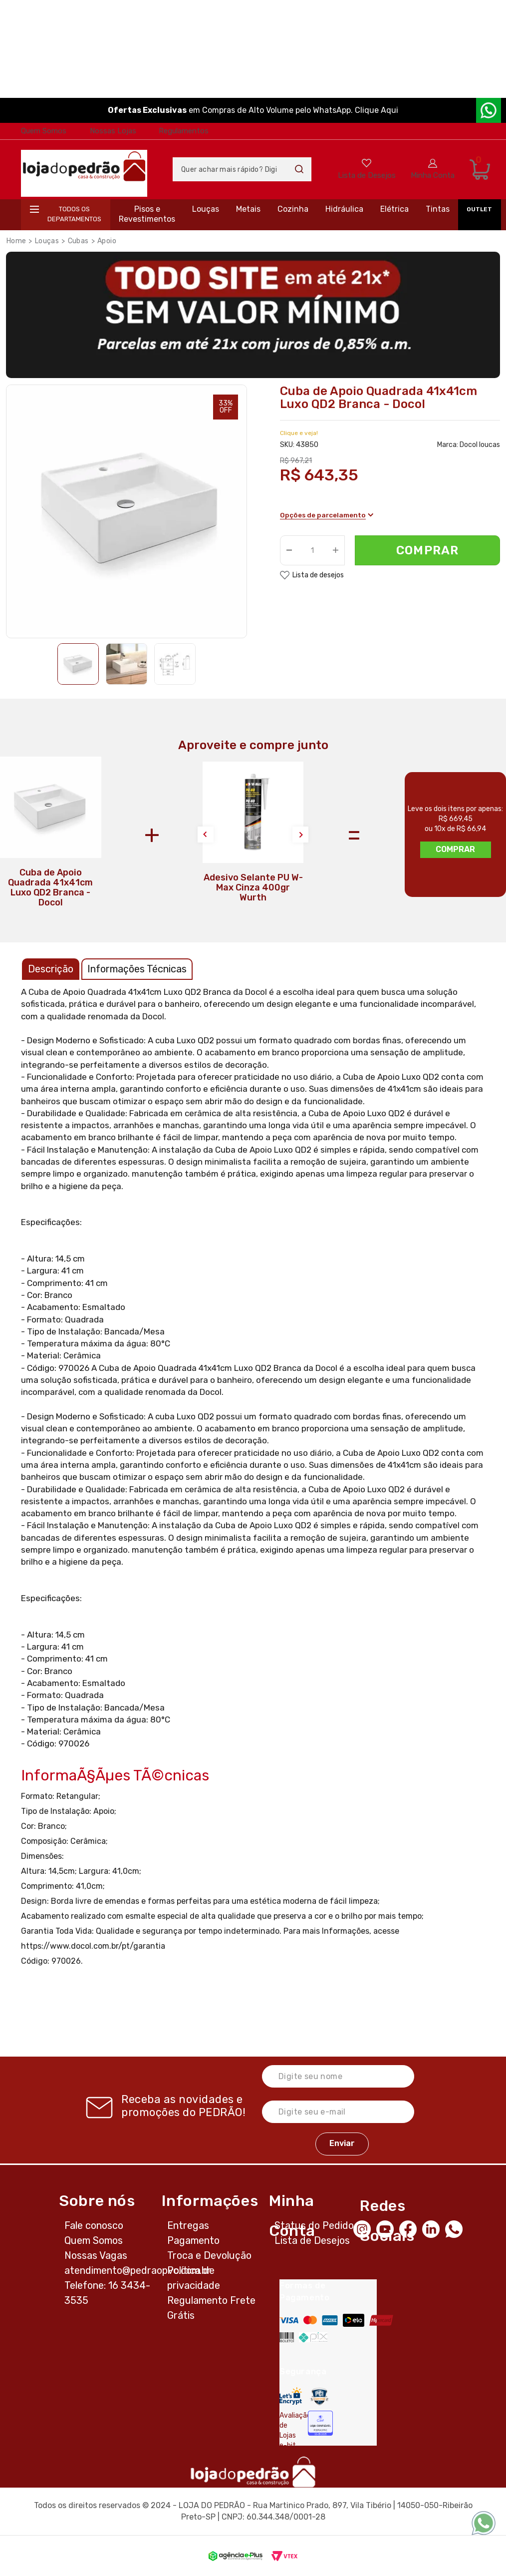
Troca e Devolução (209, 2255)
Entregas (188, 2225)
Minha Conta (433, 175)
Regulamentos (184, 130)
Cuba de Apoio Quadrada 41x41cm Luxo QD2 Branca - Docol (50, 887)
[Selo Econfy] (320, 2423)
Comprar (427, 551)
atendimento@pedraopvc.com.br (137, 2270)
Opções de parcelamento (327, 515)
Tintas (438, 209)
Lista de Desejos (367, 175)
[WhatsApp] (456, 2228)
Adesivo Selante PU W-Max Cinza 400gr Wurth (253, 887)
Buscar (299, 169)
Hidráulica (344, 209)
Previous (205, 834)
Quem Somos (43, 130)
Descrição (50, 969)
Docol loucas (480, 444)
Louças (205, 209)
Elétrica (394, 209)
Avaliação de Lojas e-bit (289, 2430)
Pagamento (193, 2240)
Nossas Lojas (113, 130)
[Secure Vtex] (319, 2396)
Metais (248, 209)
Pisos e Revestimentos (147, 214)
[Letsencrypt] (290, 2396)
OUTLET (479, 209)
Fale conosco (93, 2225)
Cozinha (292, 209)
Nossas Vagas (95, 2255)
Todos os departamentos (74, 214)
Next (300, 834)
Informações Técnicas (137, 969)
